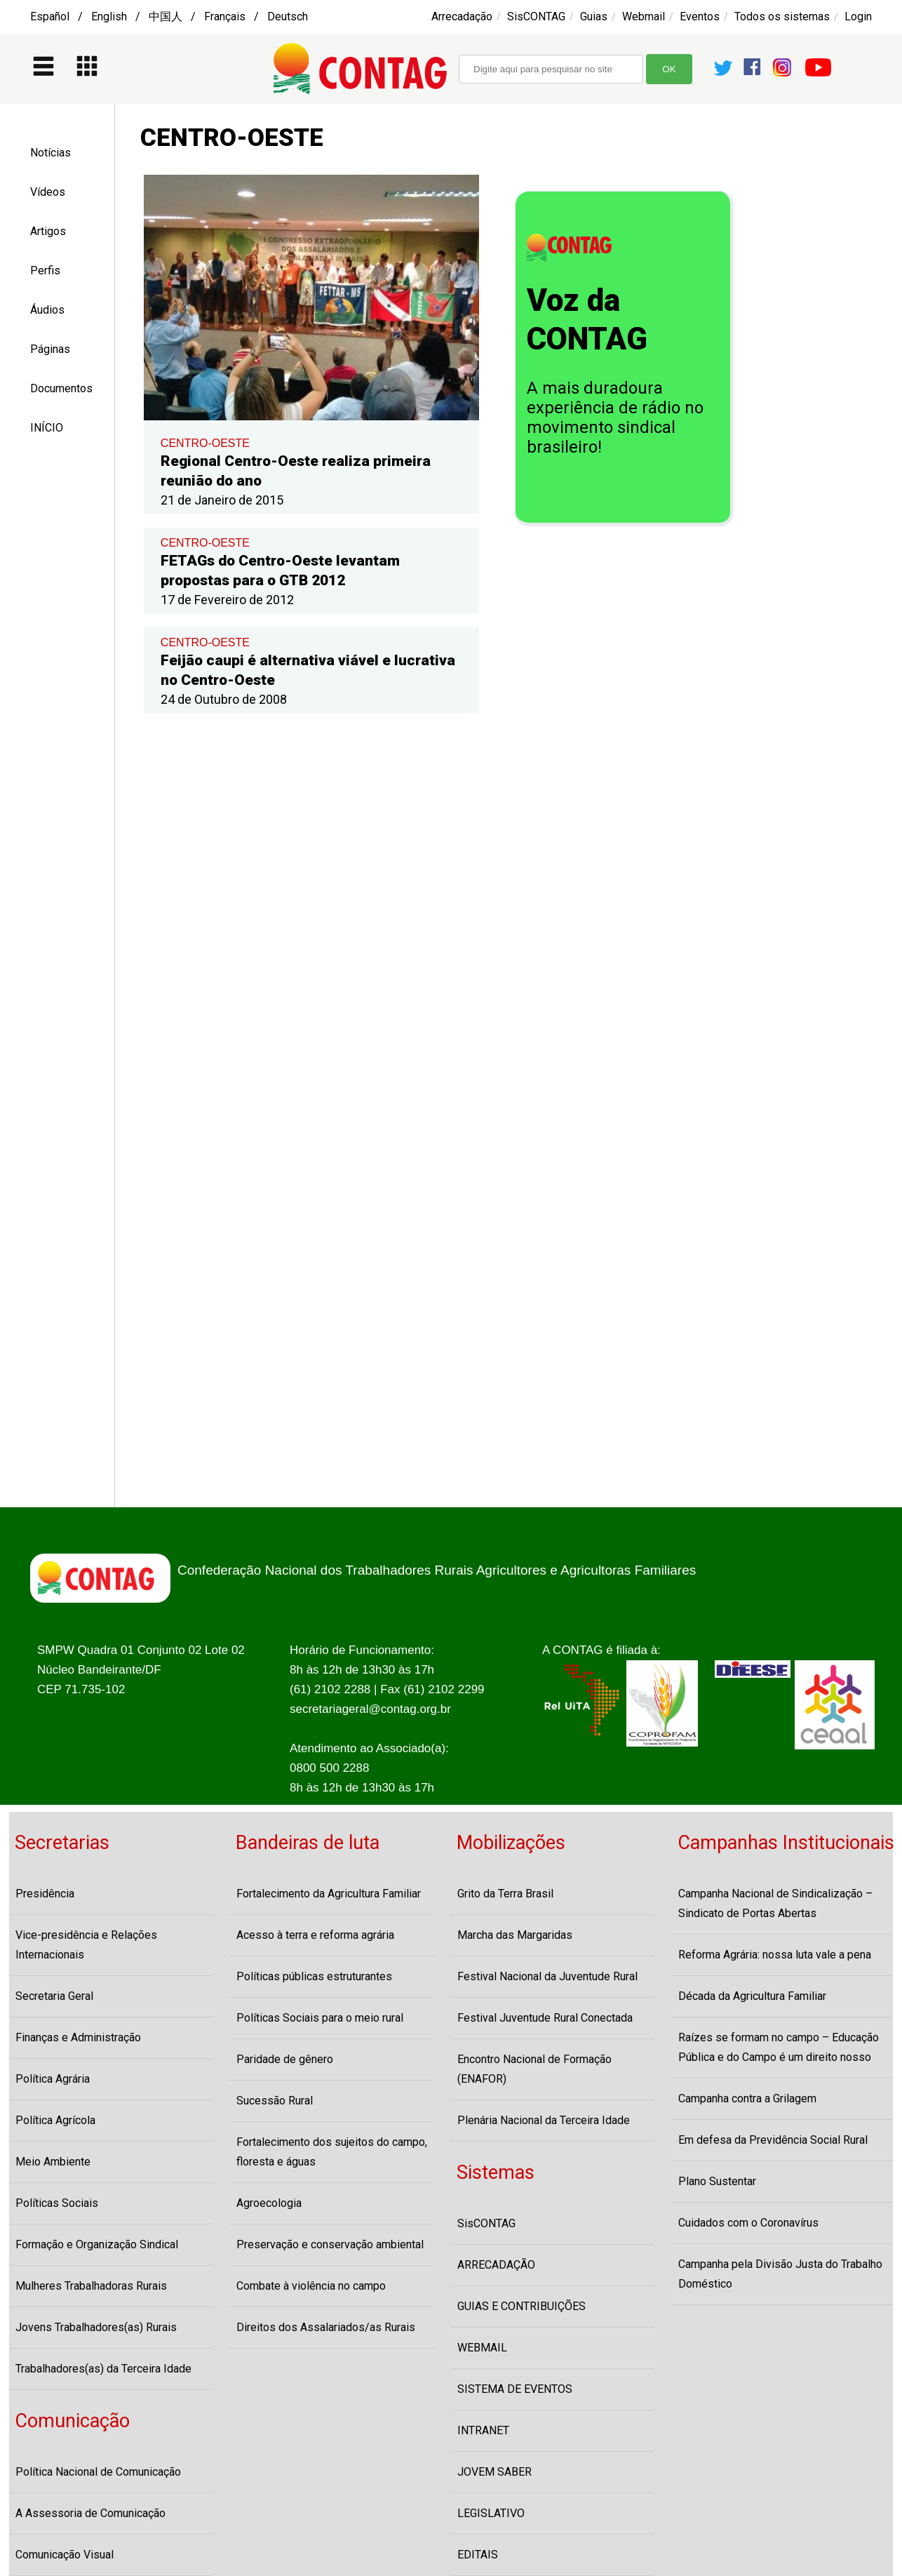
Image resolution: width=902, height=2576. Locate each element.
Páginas (50, 349)
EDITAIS (477, 2554)
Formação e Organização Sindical (96, 2244)
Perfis (45, 270)
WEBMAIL (482, 2347)
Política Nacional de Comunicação (98, 2471)
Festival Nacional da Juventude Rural (547, 1976)
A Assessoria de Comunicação (90, 2513)
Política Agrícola (55, 2120)
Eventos (700, 16)
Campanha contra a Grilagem (747, 2098)
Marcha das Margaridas (514, 1935)
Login (858, 16)
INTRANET (483, 2430)
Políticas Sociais (56, 2203)
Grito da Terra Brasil (505, 1893)
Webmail (643, 16)
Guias (593, 16)
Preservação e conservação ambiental (330, 2244)
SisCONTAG (536, 16)
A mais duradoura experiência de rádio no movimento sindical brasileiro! (615, 417)
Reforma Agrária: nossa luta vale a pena (774, 1954)
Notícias (50, 152)
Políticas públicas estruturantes (314, 1976)
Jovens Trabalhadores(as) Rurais (96, 2327)
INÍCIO (46, 427)
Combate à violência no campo (311, 2286)
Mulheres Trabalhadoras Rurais (91, 2286)
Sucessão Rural (274, 2100)
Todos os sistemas (782, 16)
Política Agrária (52, 2079)
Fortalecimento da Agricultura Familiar (328, 1893)
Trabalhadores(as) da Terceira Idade (103, 2368)
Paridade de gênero (284, 2059)
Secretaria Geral (54, 1996)
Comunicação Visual (64, 2554)
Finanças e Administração (78, 2037)
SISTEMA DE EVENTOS (514, 2389)
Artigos (48, 231)
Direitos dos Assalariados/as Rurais (325, 2327)
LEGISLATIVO (491, 2513)
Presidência (44, 1893)
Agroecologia (269, 2203)
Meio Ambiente (52, 2161)
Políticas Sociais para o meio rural (319, 2017)
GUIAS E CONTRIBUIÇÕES (521, 2306)
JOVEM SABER (494, 2471)
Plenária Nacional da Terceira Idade (543, 2120)
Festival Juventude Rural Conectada (545, 2017)
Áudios (47, 309)
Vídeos (47, 192)
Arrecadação (461, 16)
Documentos (61, 388)
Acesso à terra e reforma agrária (315, 1935)
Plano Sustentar (717, 2181)
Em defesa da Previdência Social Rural (773, 2140)
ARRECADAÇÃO (496, 2264)
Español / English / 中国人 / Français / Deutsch (169, 16)
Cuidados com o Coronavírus (748, 2222)
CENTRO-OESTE (205, 443)
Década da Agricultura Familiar (752, 1996)
